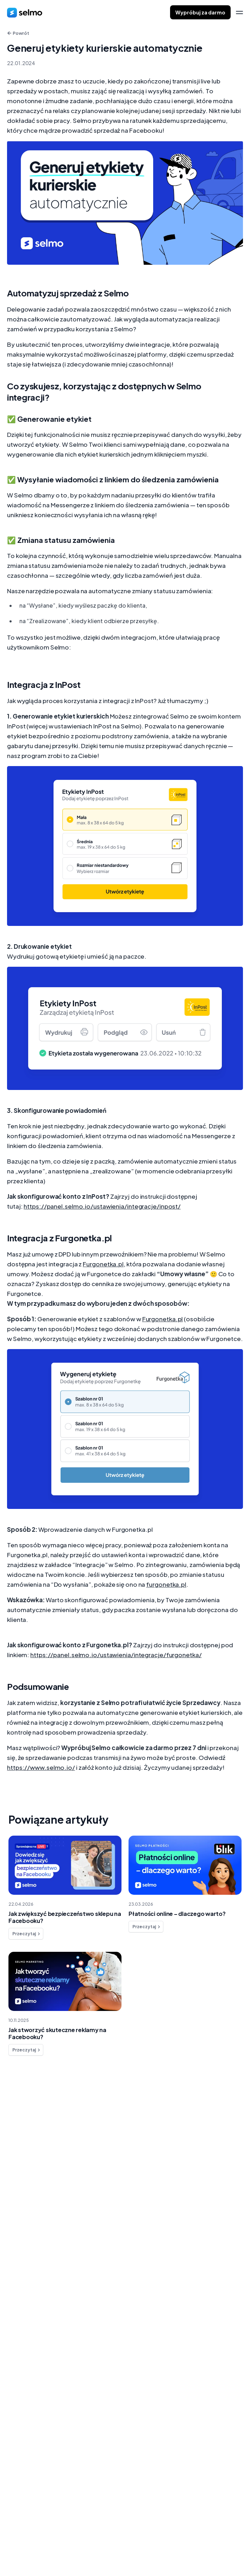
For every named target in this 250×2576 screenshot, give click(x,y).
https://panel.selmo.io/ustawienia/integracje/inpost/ (102, 1206)
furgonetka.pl (166, 1584)
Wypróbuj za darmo (200, 12)
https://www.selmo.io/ (41, 1767)
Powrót (18, 33)
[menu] (239, 12)
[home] (24, 12)
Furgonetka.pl (103, 1264)
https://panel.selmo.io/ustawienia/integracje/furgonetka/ (115, 1655)
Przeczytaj (26, 1934)
